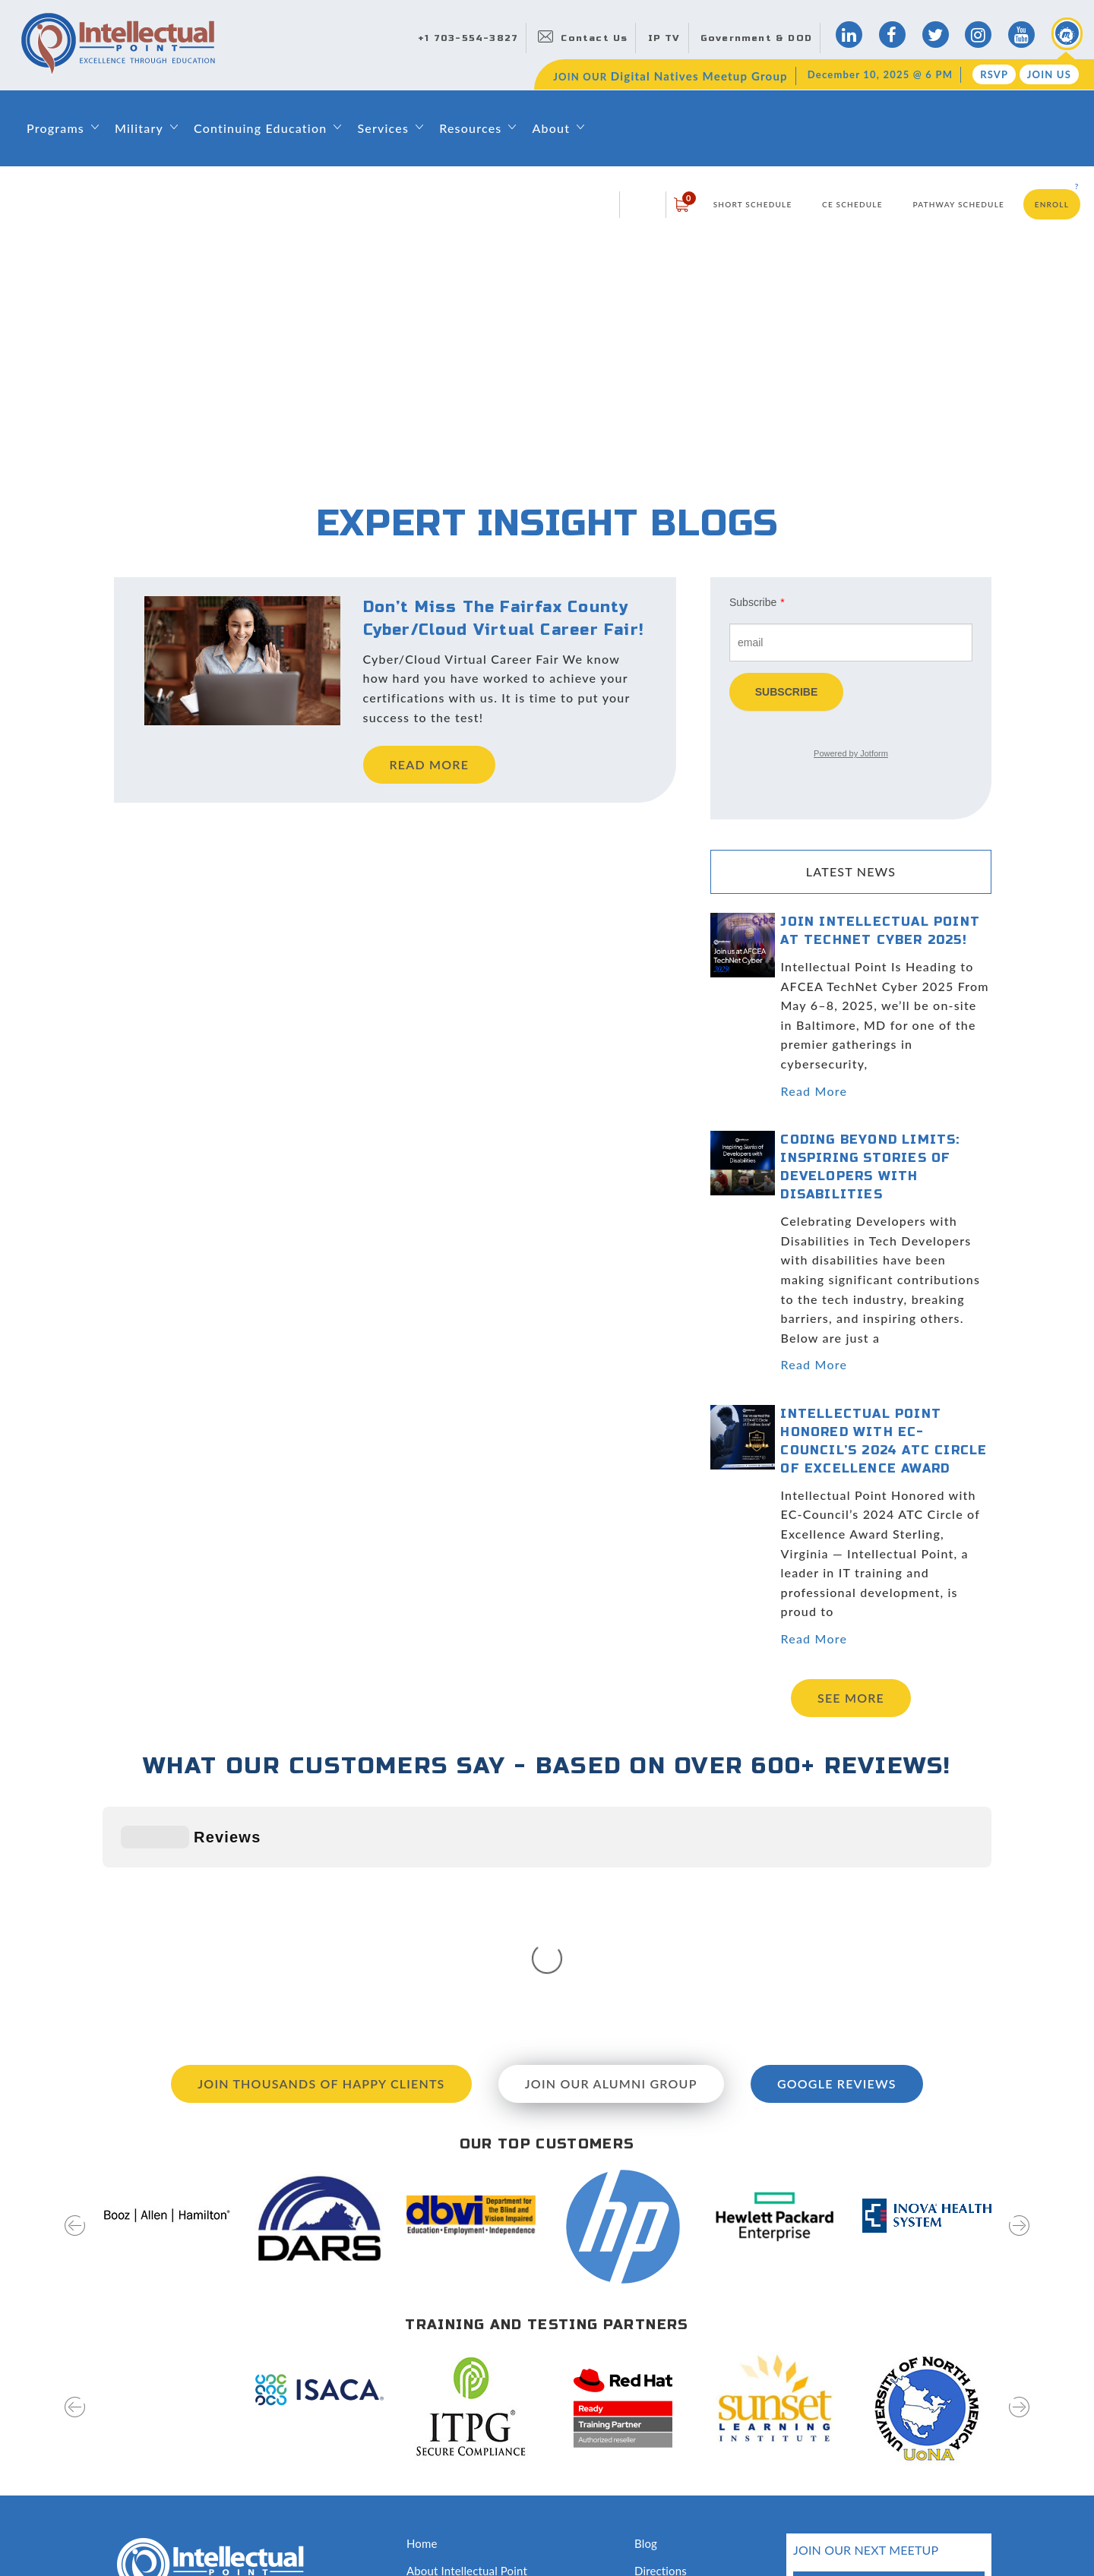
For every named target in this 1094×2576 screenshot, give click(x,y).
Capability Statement (459, 2504)
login (643, 204)
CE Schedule (852, 204)
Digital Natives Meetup (693, 2369)
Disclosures (663, 2478)
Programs (55, 128)
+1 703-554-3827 (468, 38)
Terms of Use (270, 2532)
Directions (660, 2343)
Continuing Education (260, 128)
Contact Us (594, 38)
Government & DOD (756, 38)
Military (139, 128)
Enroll (1052, 204)
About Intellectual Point (466, 2343)
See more (850, 1697)
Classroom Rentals (453, 2478)
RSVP (994, 74)
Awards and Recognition (468, 2451)
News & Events (673, 2397)
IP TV (664, 38)
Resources (470, 128)
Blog (645, 2315)
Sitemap (123, 2532)
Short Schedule (752, 204)
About (551, 128)
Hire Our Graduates (684, 2424)
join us (939, 2443)
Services (383, 128)
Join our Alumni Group (611, 1855)
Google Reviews (836, 1855)
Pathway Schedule (958, 204)
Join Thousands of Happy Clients (321, 1855)
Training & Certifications (468, 2424)
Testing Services (675, 2451)
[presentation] (75, 2007)
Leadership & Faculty (459, 2369)
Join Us (1049, 74)
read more (430, 764)
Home (422, 2315)
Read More (813, 1091)
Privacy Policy (190, 2532)
